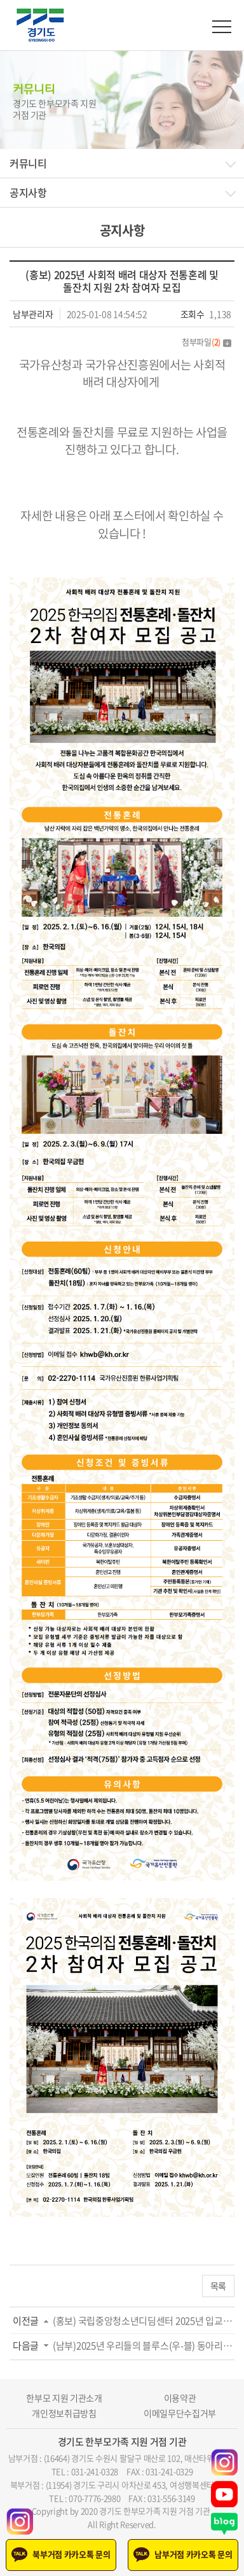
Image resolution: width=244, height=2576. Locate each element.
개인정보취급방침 (64, 2413)
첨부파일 (206, 342)
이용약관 (180, 2398)
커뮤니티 (28, 163)
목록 (218, 2285)
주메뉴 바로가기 (0, 0)
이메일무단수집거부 (180, 2413)
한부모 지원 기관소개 (64, 2398)
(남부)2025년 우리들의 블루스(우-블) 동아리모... (143, 2346)
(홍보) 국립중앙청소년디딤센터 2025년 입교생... (143, 2321)
